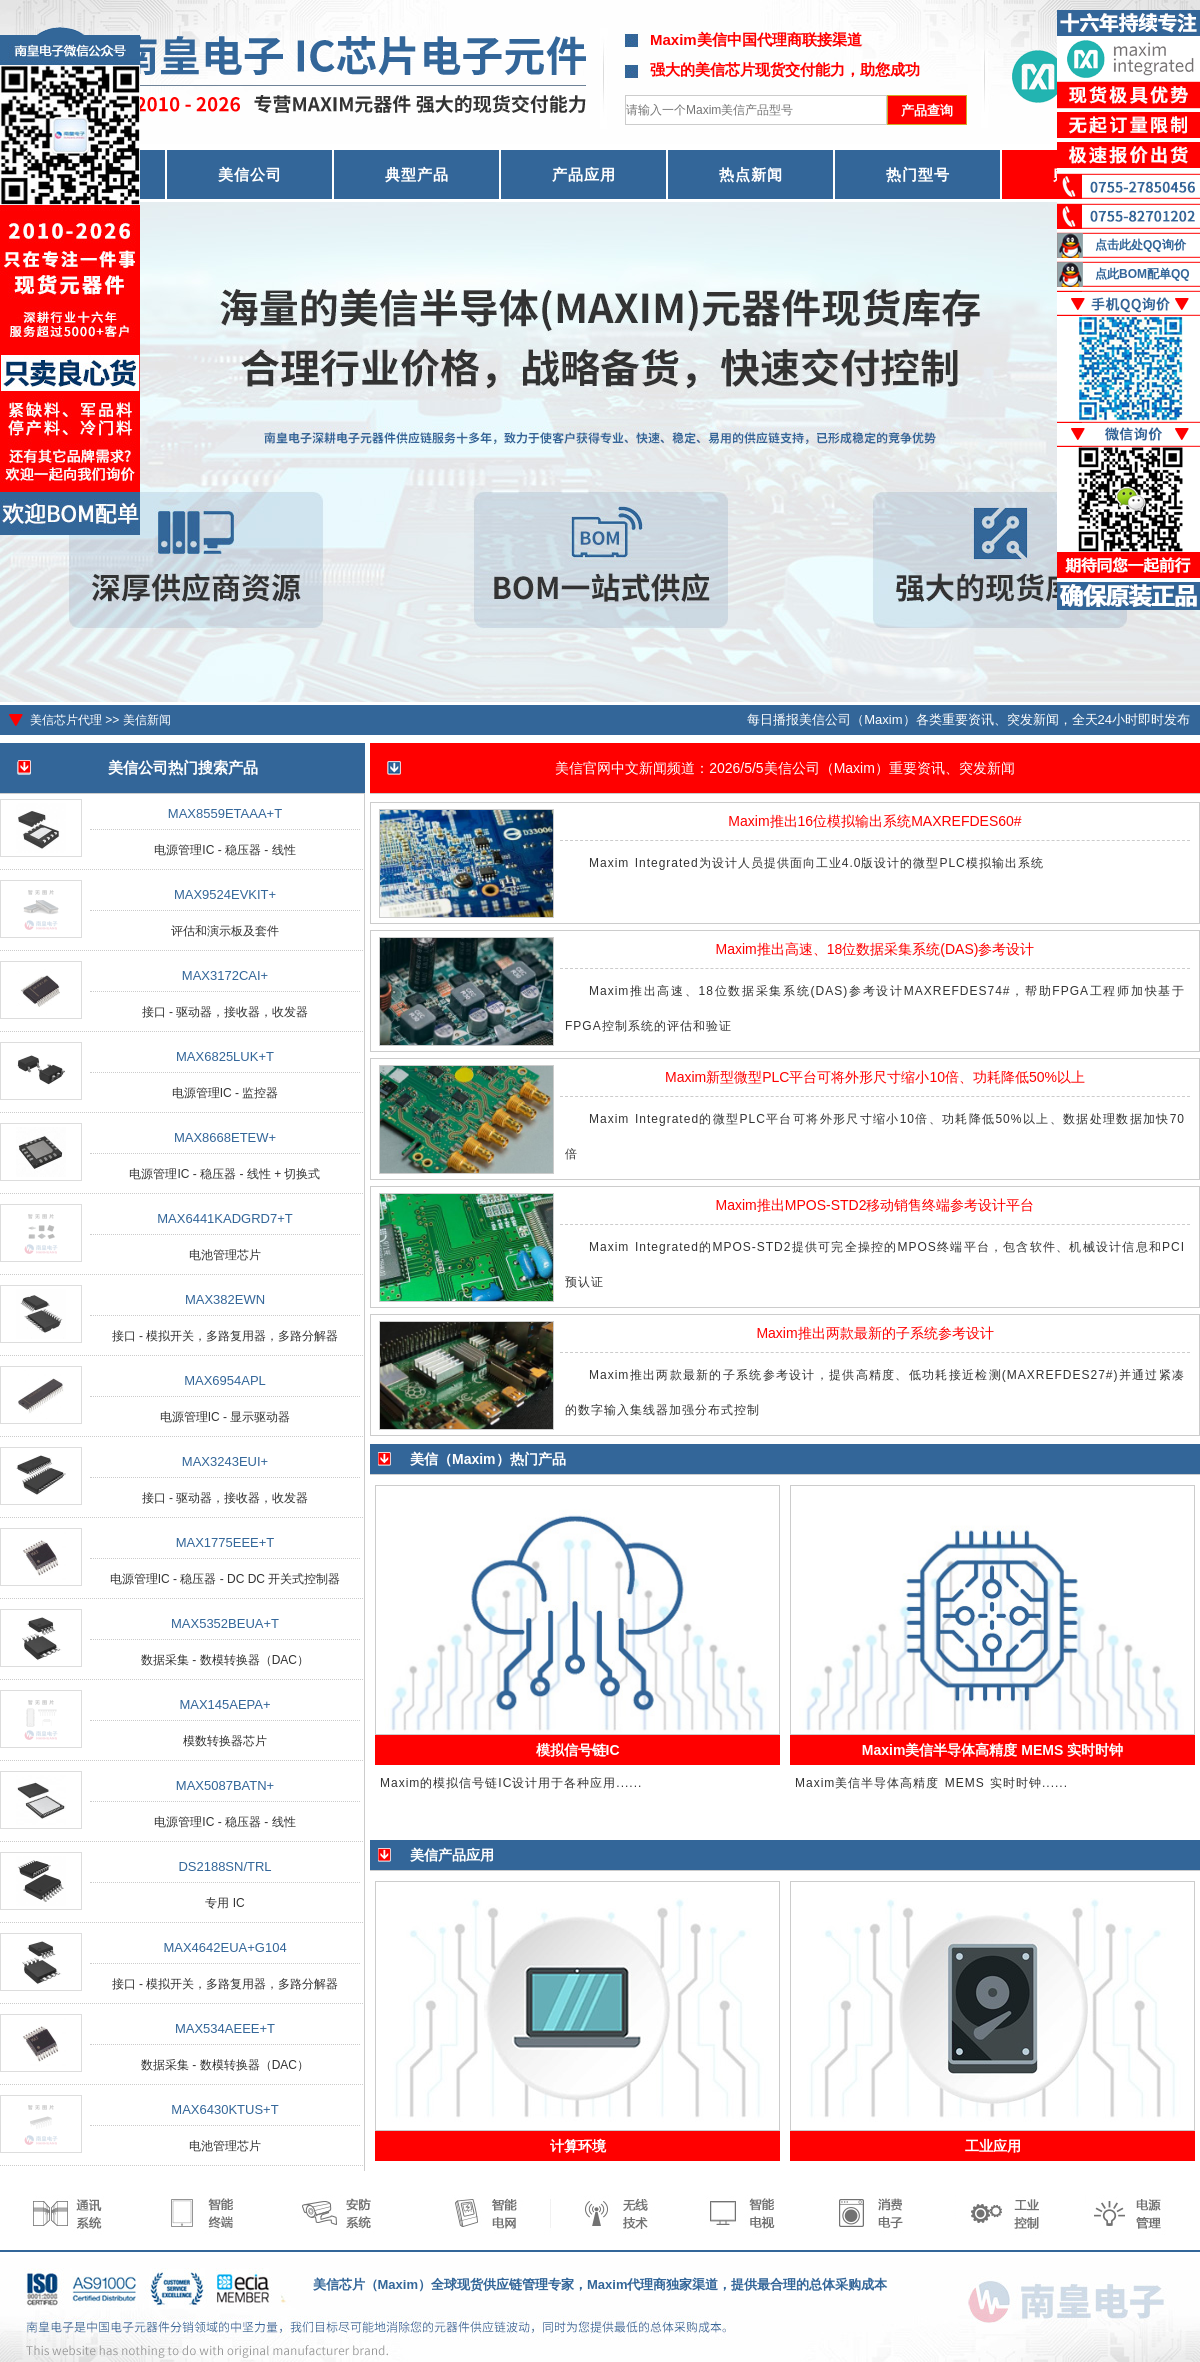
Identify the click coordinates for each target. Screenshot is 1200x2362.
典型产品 (417, 174)
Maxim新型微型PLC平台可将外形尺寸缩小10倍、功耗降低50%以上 (875, 1077)
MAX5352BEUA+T (225, 1623)
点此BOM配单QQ (1142, 274)
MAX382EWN (225, 1299)
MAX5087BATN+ (225, 1785)
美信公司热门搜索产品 (183, 767)
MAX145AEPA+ (224, 1704)
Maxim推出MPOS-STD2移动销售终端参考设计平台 (875, 1205)
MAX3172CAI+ (225, 975)
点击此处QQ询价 (1140, 245)
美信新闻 (147, 720)
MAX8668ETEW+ (225, 1137)
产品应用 (584, 174)
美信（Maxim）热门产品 (488, 1459)
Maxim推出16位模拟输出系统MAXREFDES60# (874, 821)
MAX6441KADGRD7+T (224, 1218)
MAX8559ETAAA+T (225, 813)
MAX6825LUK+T (225, 1056)
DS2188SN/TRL (224, 1866)
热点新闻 (751, 174)
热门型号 (918, 174)
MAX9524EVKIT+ (225, 894)
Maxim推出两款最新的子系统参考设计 (874, 1333)
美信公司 (250, 174)
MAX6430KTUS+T (224, 2109)
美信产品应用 (452, 1855)
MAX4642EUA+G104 (224, 1947)
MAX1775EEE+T (225, 1542)
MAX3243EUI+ (225, 1461)
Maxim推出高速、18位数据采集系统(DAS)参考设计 (875, 949)
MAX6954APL (225, 1380)
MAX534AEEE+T (225, 2028)
